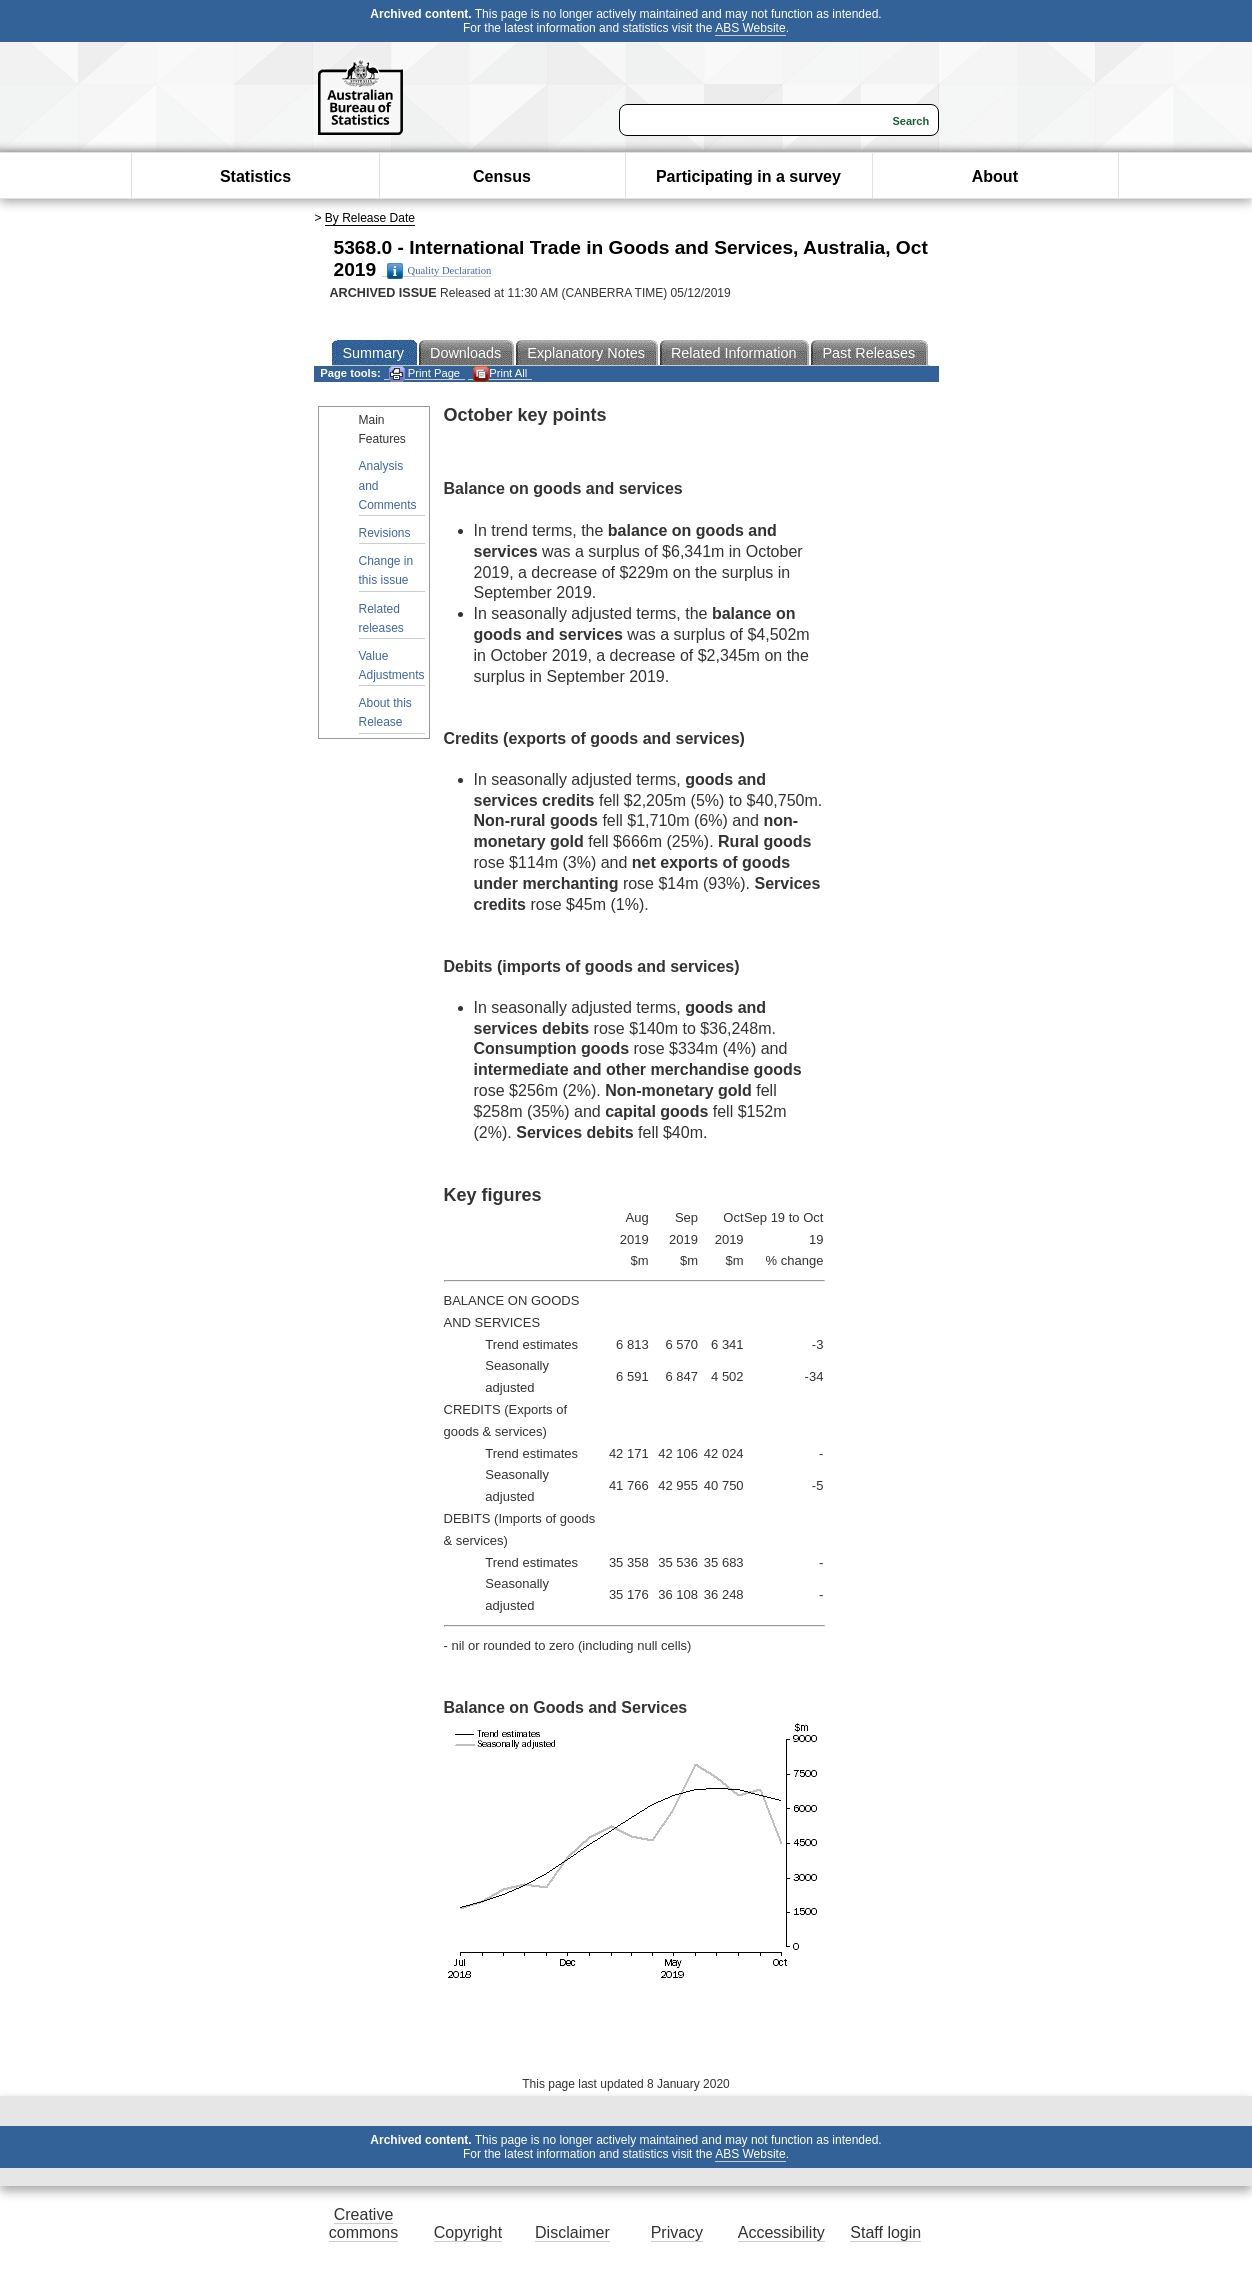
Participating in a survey (748, 176)
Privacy (677, 2232)
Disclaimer (572, 2232)
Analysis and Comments (388, 485)
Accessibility (781, 2232)
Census (502, 176)
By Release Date (370, 218)
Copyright (468, 2232)
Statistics (255, 176)
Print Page (424, 373)
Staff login (885, 2232)
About (995, 176)
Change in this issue (386, 570)
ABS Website (750, 28)
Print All (500, 373)
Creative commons (363, 2223)
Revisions (385, 533)
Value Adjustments (392, 665)
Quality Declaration (439, 271)
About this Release (385, 712)
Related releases (381, 618)
